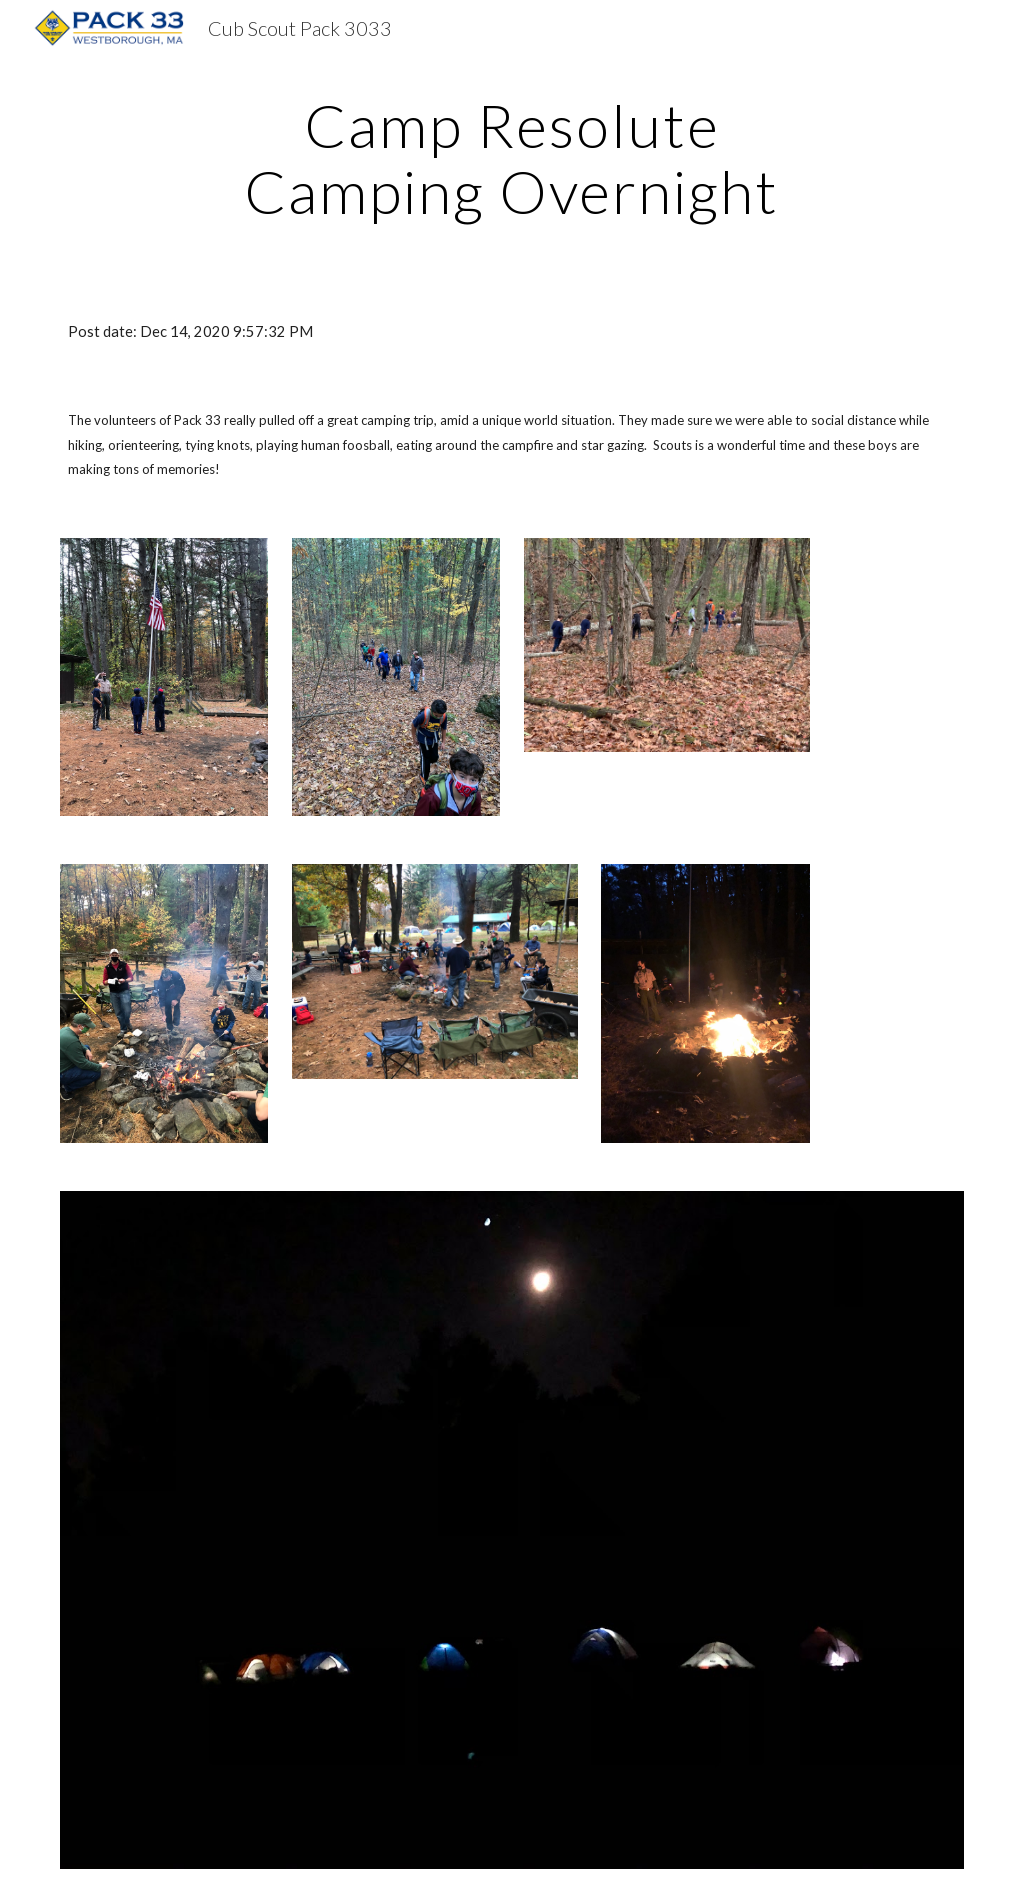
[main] (511, 158)
